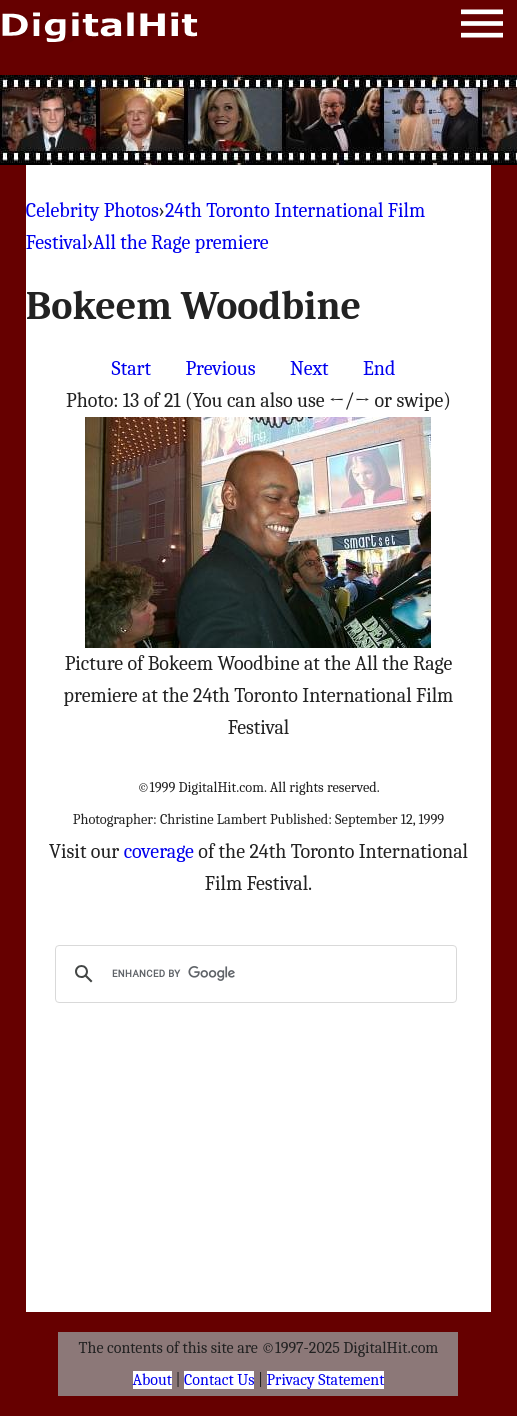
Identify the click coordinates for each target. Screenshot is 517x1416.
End (379, 368)
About (152, 1380)
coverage (159, 851)
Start (131, 368)
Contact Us (219, 1380)
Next (309, 368)
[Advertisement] (259, 120)
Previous (220, 368)
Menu (482, 27)
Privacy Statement (326, 1380)
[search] (252, 974)
